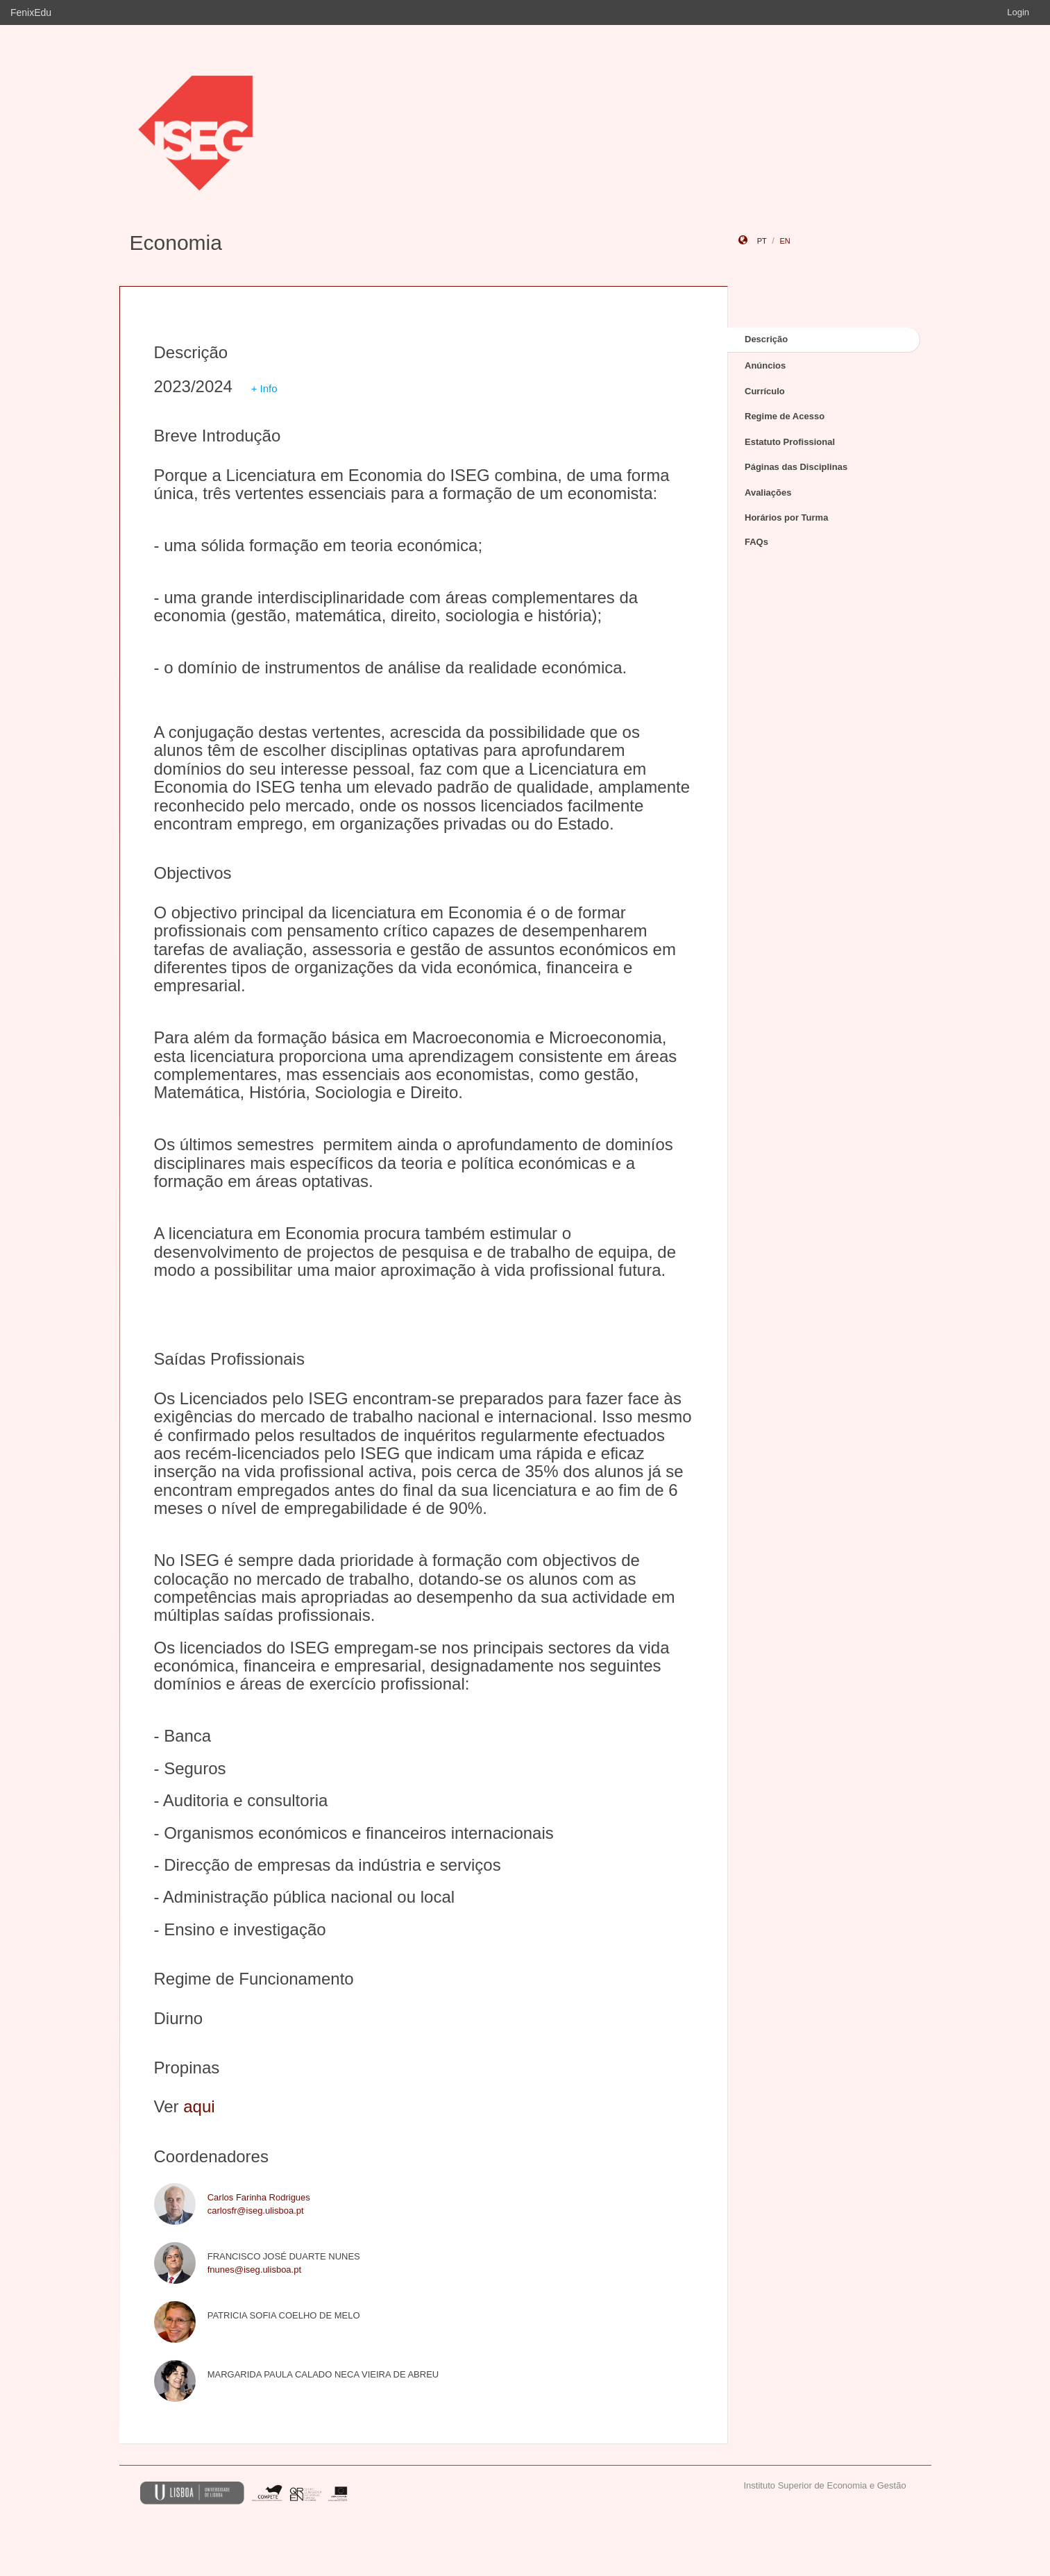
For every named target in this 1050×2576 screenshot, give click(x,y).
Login (1018, 12)
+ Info (264, 388)
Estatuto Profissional (790, 442)
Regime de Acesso (784, 416)
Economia (176, 242)
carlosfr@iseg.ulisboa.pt (256, 2210)
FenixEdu (30, 12)
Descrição (766, 339)
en (784, 241)
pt (762, 241)
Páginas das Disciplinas (796, 467)
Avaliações (768, 492)
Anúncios (765, 365)
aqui (198, 2106)
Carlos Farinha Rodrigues (259, 2197)
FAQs (756, 542)
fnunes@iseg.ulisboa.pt (254, 2269)
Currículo (765, 391)
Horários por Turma (786, 517)
